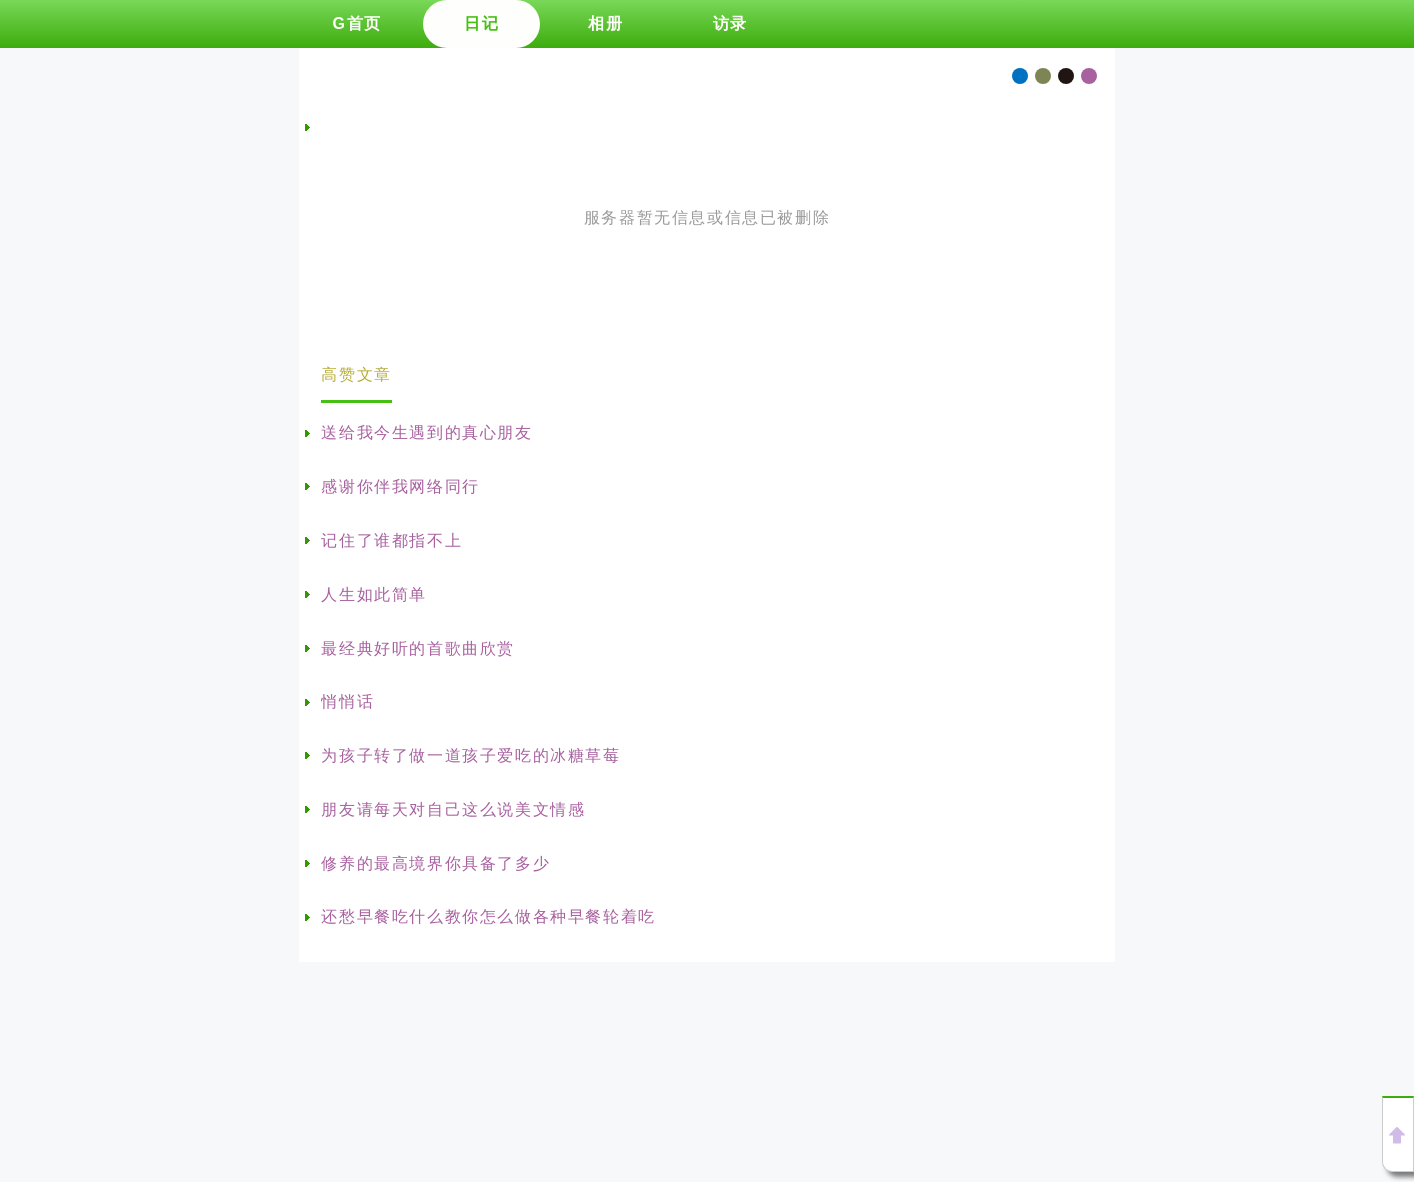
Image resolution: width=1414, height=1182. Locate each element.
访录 (730, 23)
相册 (605, 23)
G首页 (356, 23)
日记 (481, 23)
